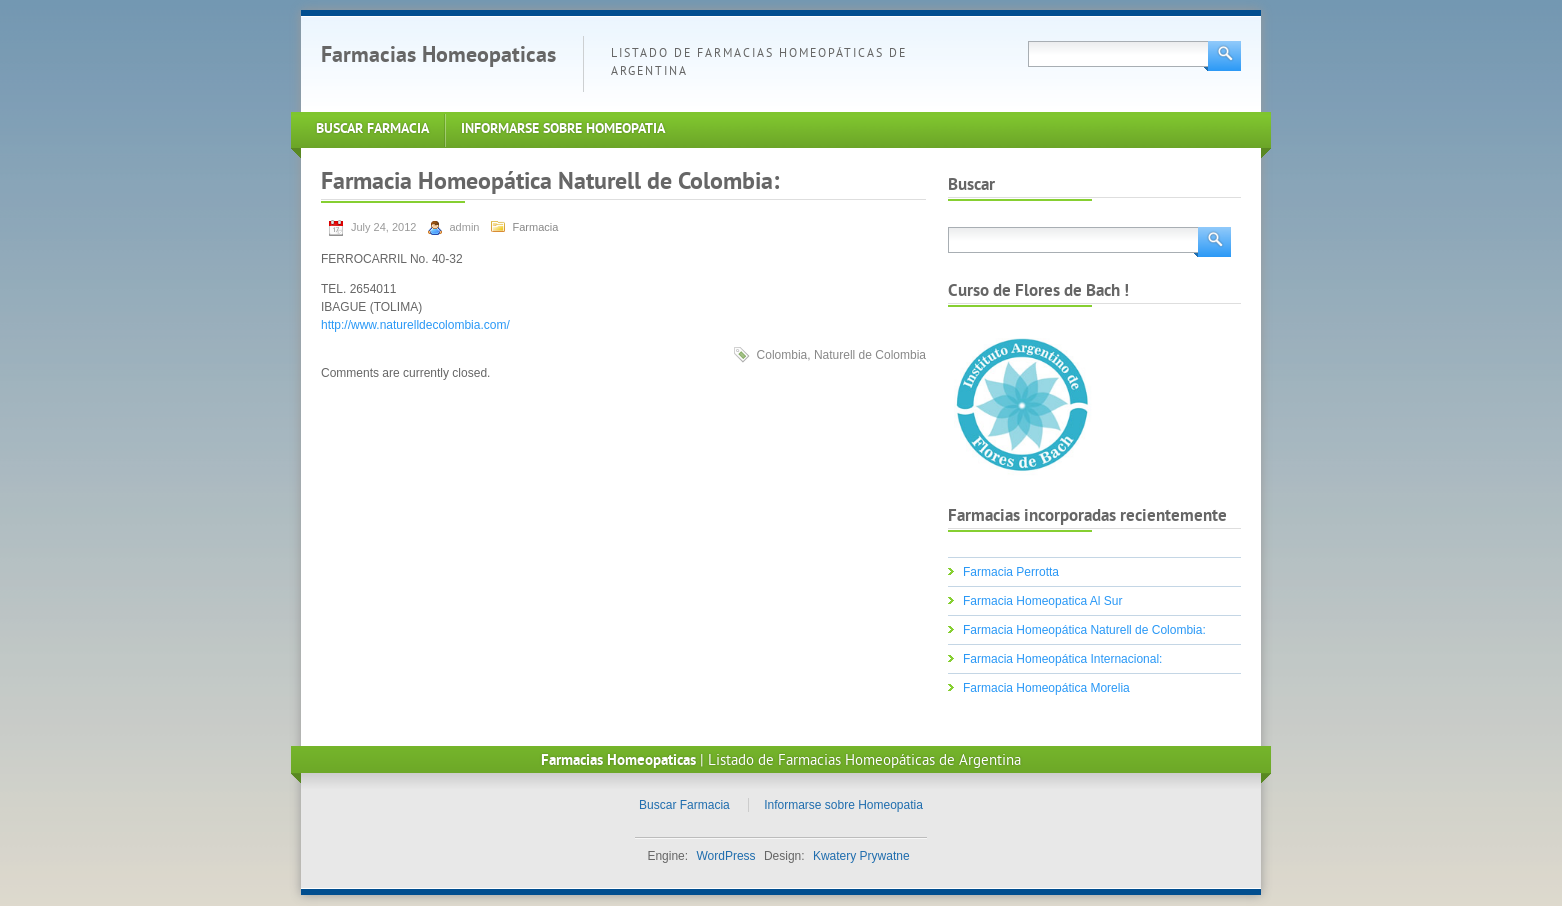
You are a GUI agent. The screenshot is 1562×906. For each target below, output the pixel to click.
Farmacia (536, 227)
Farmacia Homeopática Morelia (1046, 688)
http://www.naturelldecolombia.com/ (415, 325)
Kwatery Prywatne (861, 856)
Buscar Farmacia (372, 129)
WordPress (725, 856)
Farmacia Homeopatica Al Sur (1042, 601)
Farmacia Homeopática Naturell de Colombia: (1084, 630)
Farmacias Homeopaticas (438, 56)
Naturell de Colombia (870, 355)
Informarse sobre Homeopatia (563, 129)
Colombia (782, 355)
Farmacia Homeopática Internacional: (1062, 659)
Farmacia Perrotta (1011, 572)
